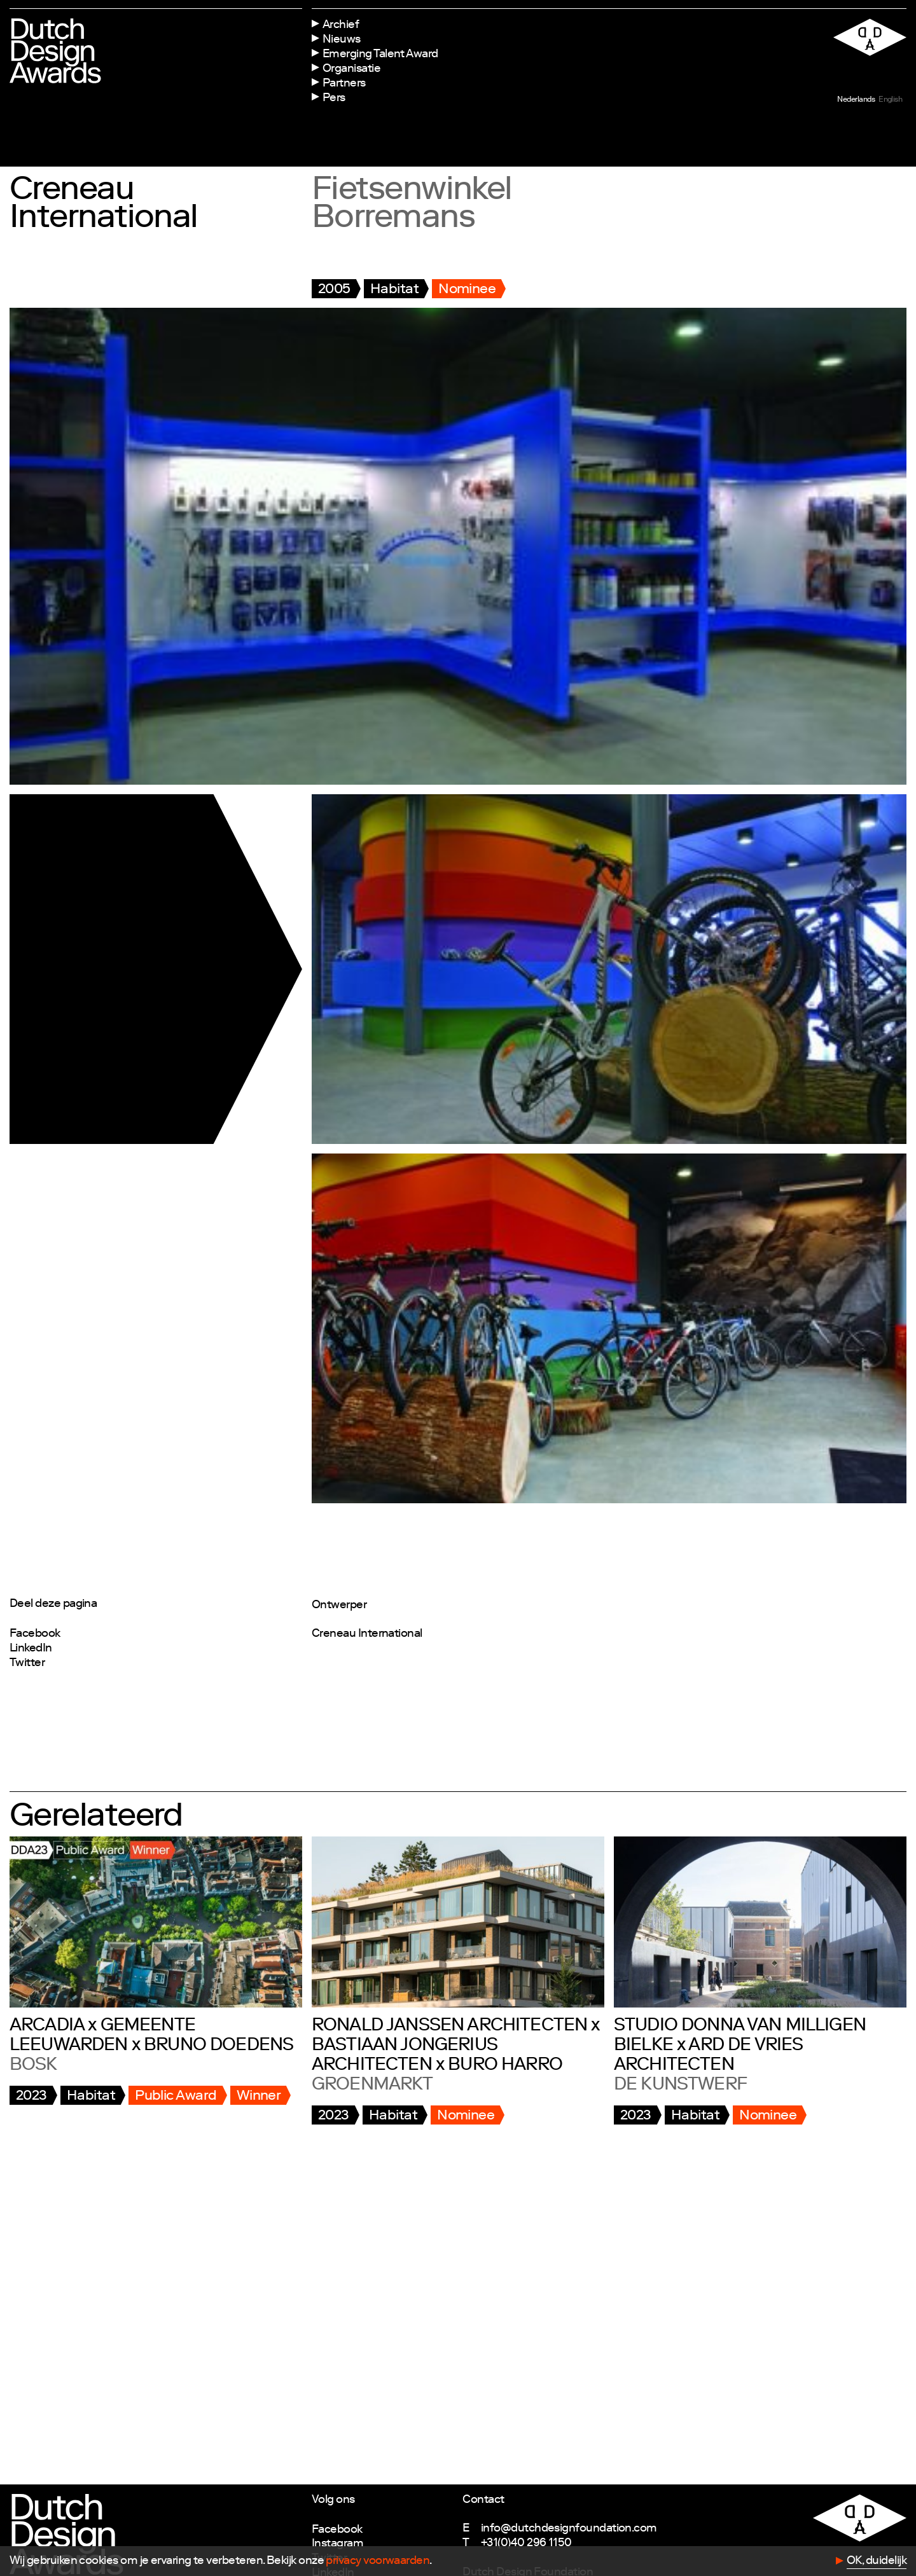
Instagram (337, 2544)
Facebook (35, 1634)
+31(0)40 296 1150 (526, 2543)
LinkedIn (31, 1649)
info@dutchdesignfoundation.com (569, 2529)
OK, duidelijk (876, 2561)
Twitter (27, 1663)
